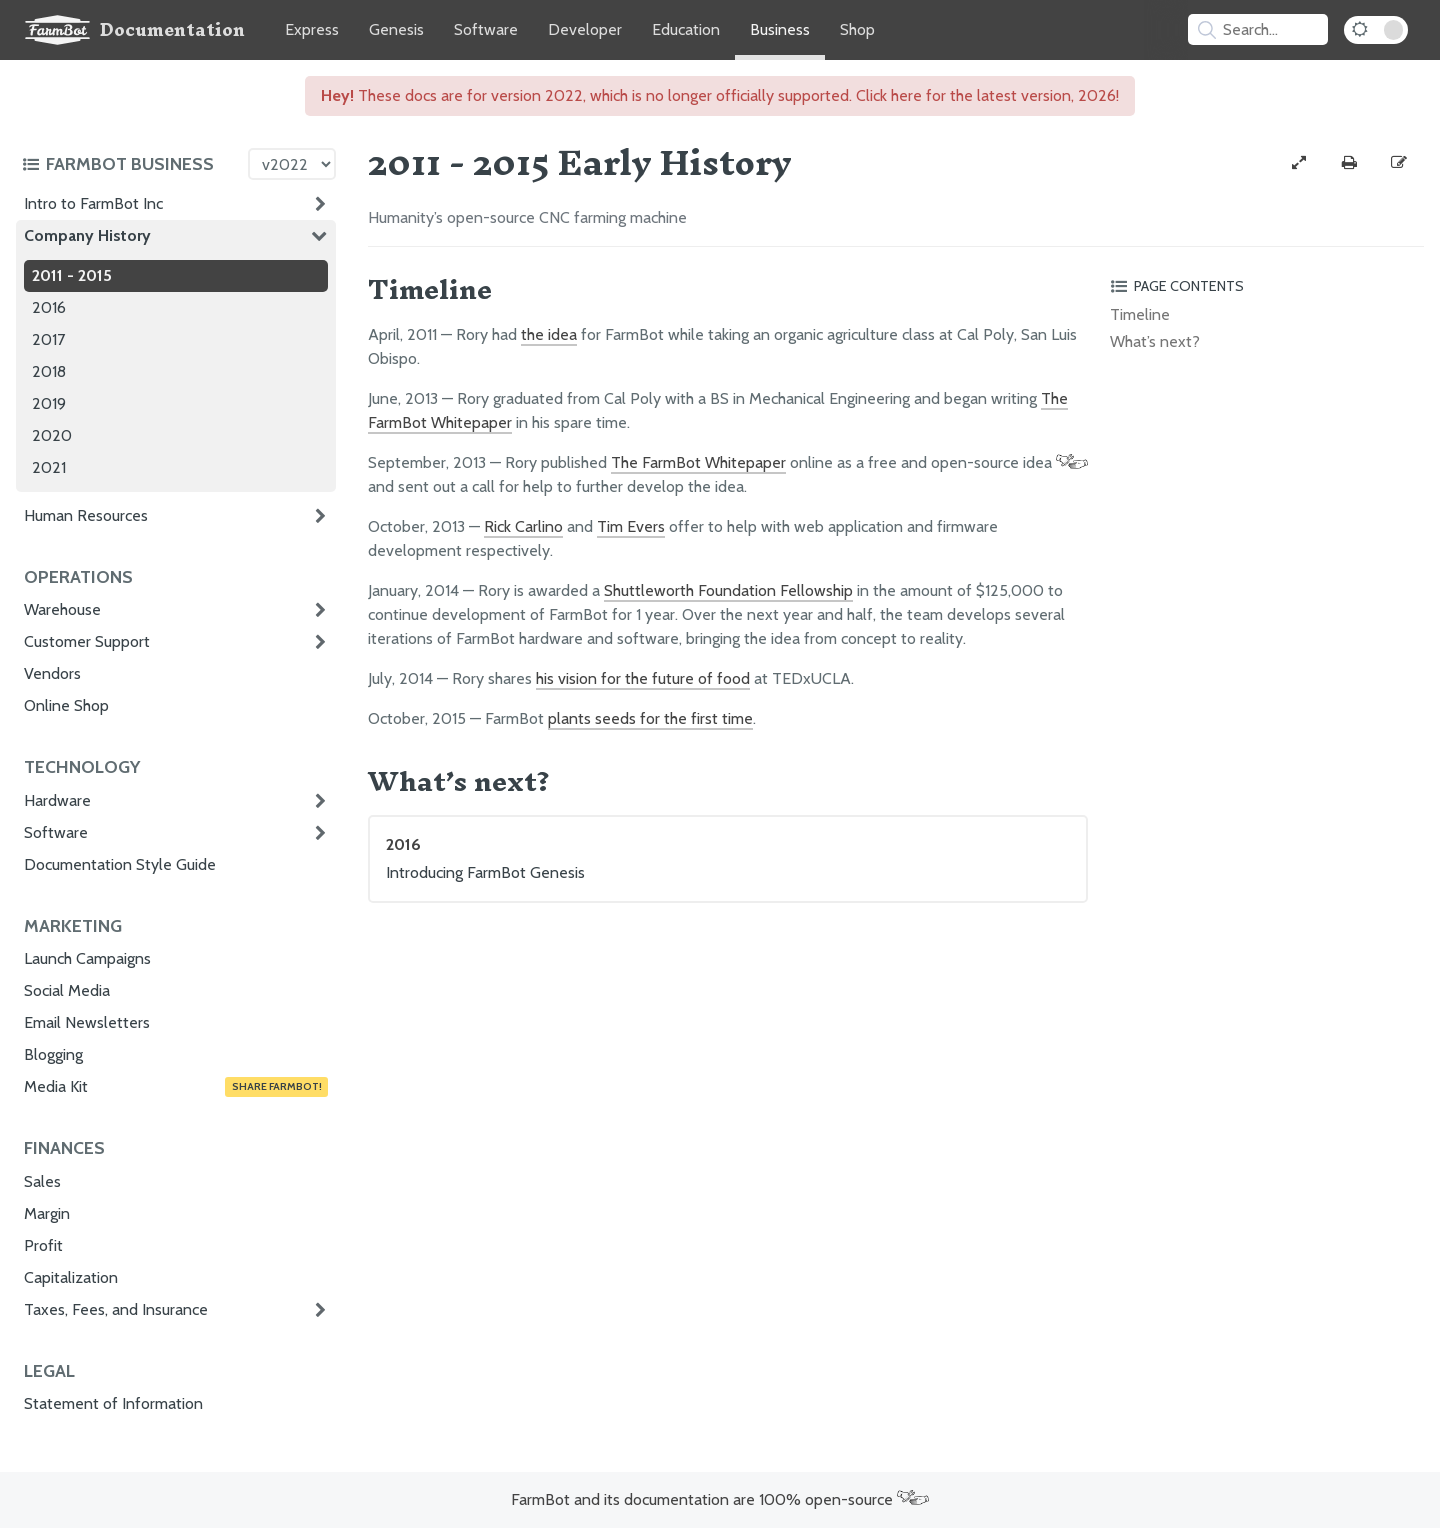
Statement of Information (113, 1403)
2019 (49, 403)
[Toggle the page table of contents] (1264, 286)
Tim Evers (631, 526)
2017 (48, 339)
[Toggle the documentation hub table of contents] (130, 164)
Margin (47, 1213)
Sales (42, 1181)
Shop (857, 29)
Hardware (57, 800)
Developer (585, 29)
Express (312, 29)
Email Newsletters (87, 1022)
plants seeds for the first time (650, 718)
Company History (87, 235)
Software (486, 29)
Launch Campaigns (87, 958)
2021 (49, 467)
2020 (52, 435)
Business (780, 29)
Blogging (53, 1054)
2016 (49, 307)
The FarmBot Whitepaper (698, 462)
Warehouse (62, 609)
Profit (43, 1245)
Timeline (1140, 314)
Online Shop (66, 705)
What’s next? (1155, 341)
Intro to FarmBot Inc (93, 203)
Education (686, 29)
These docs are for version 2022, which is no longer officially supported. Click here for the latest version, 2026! (720, 95)
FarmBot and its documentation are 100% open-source (720, 1499)
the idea (549, 334)
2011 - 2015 (72, 275)
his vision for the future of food (643, 678)
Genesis (396, 29)
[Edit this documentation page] (1399, 163)
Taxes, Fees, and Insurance (116, 1309)
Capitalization (71, 1277)
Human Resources (86, 515)
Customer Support (87, 641)
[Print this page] (1349, 163)
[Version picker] (292, 164)
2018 (49, 371)
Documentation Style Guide (120, 864)
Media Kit (176, 1087)
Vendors (52, 673)
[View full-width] (1299, 163)
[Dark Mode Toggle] (1376, 30)
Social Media (67, 990)
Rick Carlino (523, 526)
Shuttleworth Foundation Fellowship (728, 590)
